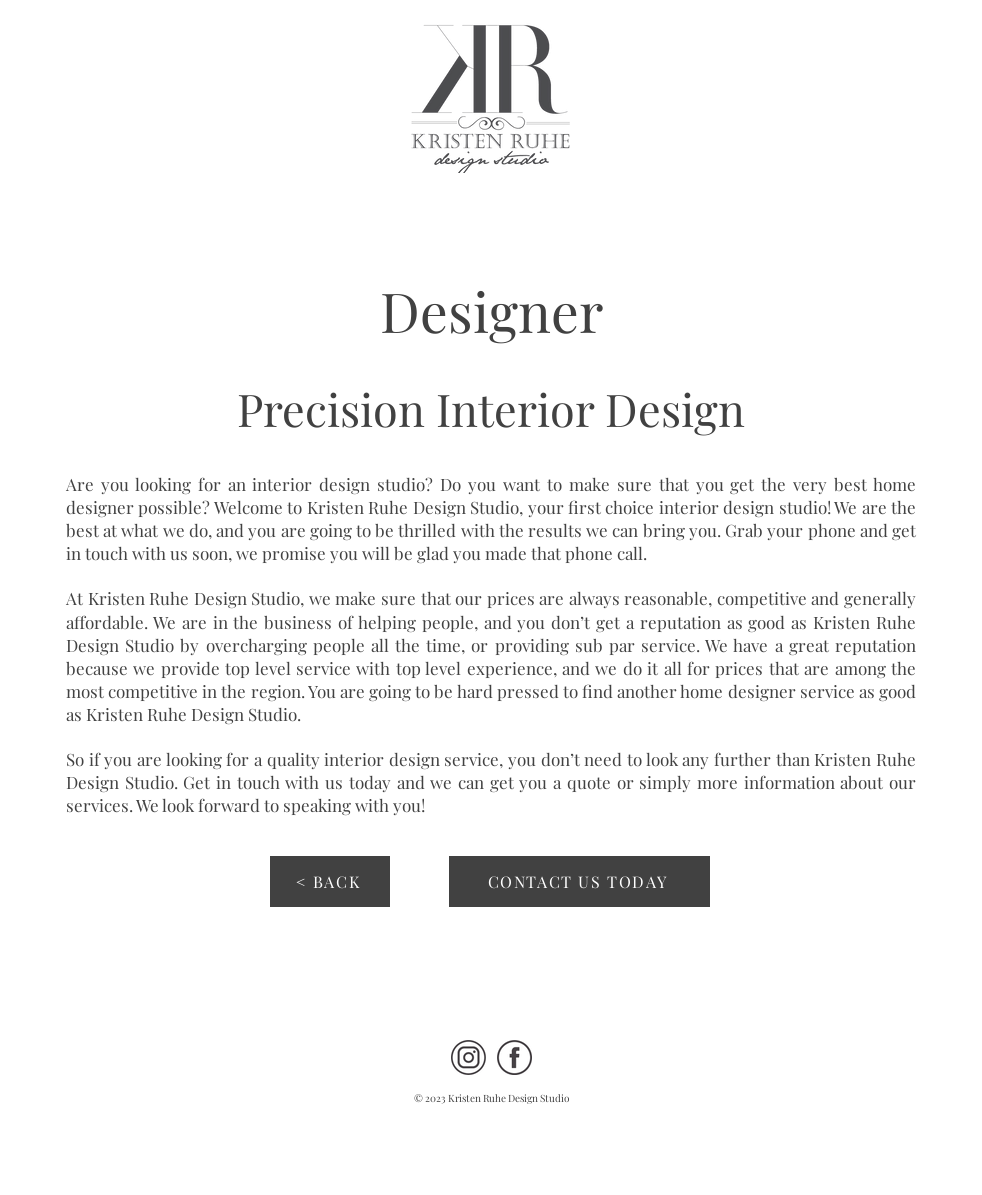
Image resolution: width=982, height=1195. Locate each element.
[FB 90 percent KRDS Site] (514, 1057)
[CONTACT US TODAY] (579, 881)
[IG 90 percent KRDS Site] (468, 1057)
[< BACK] (330, 881)
